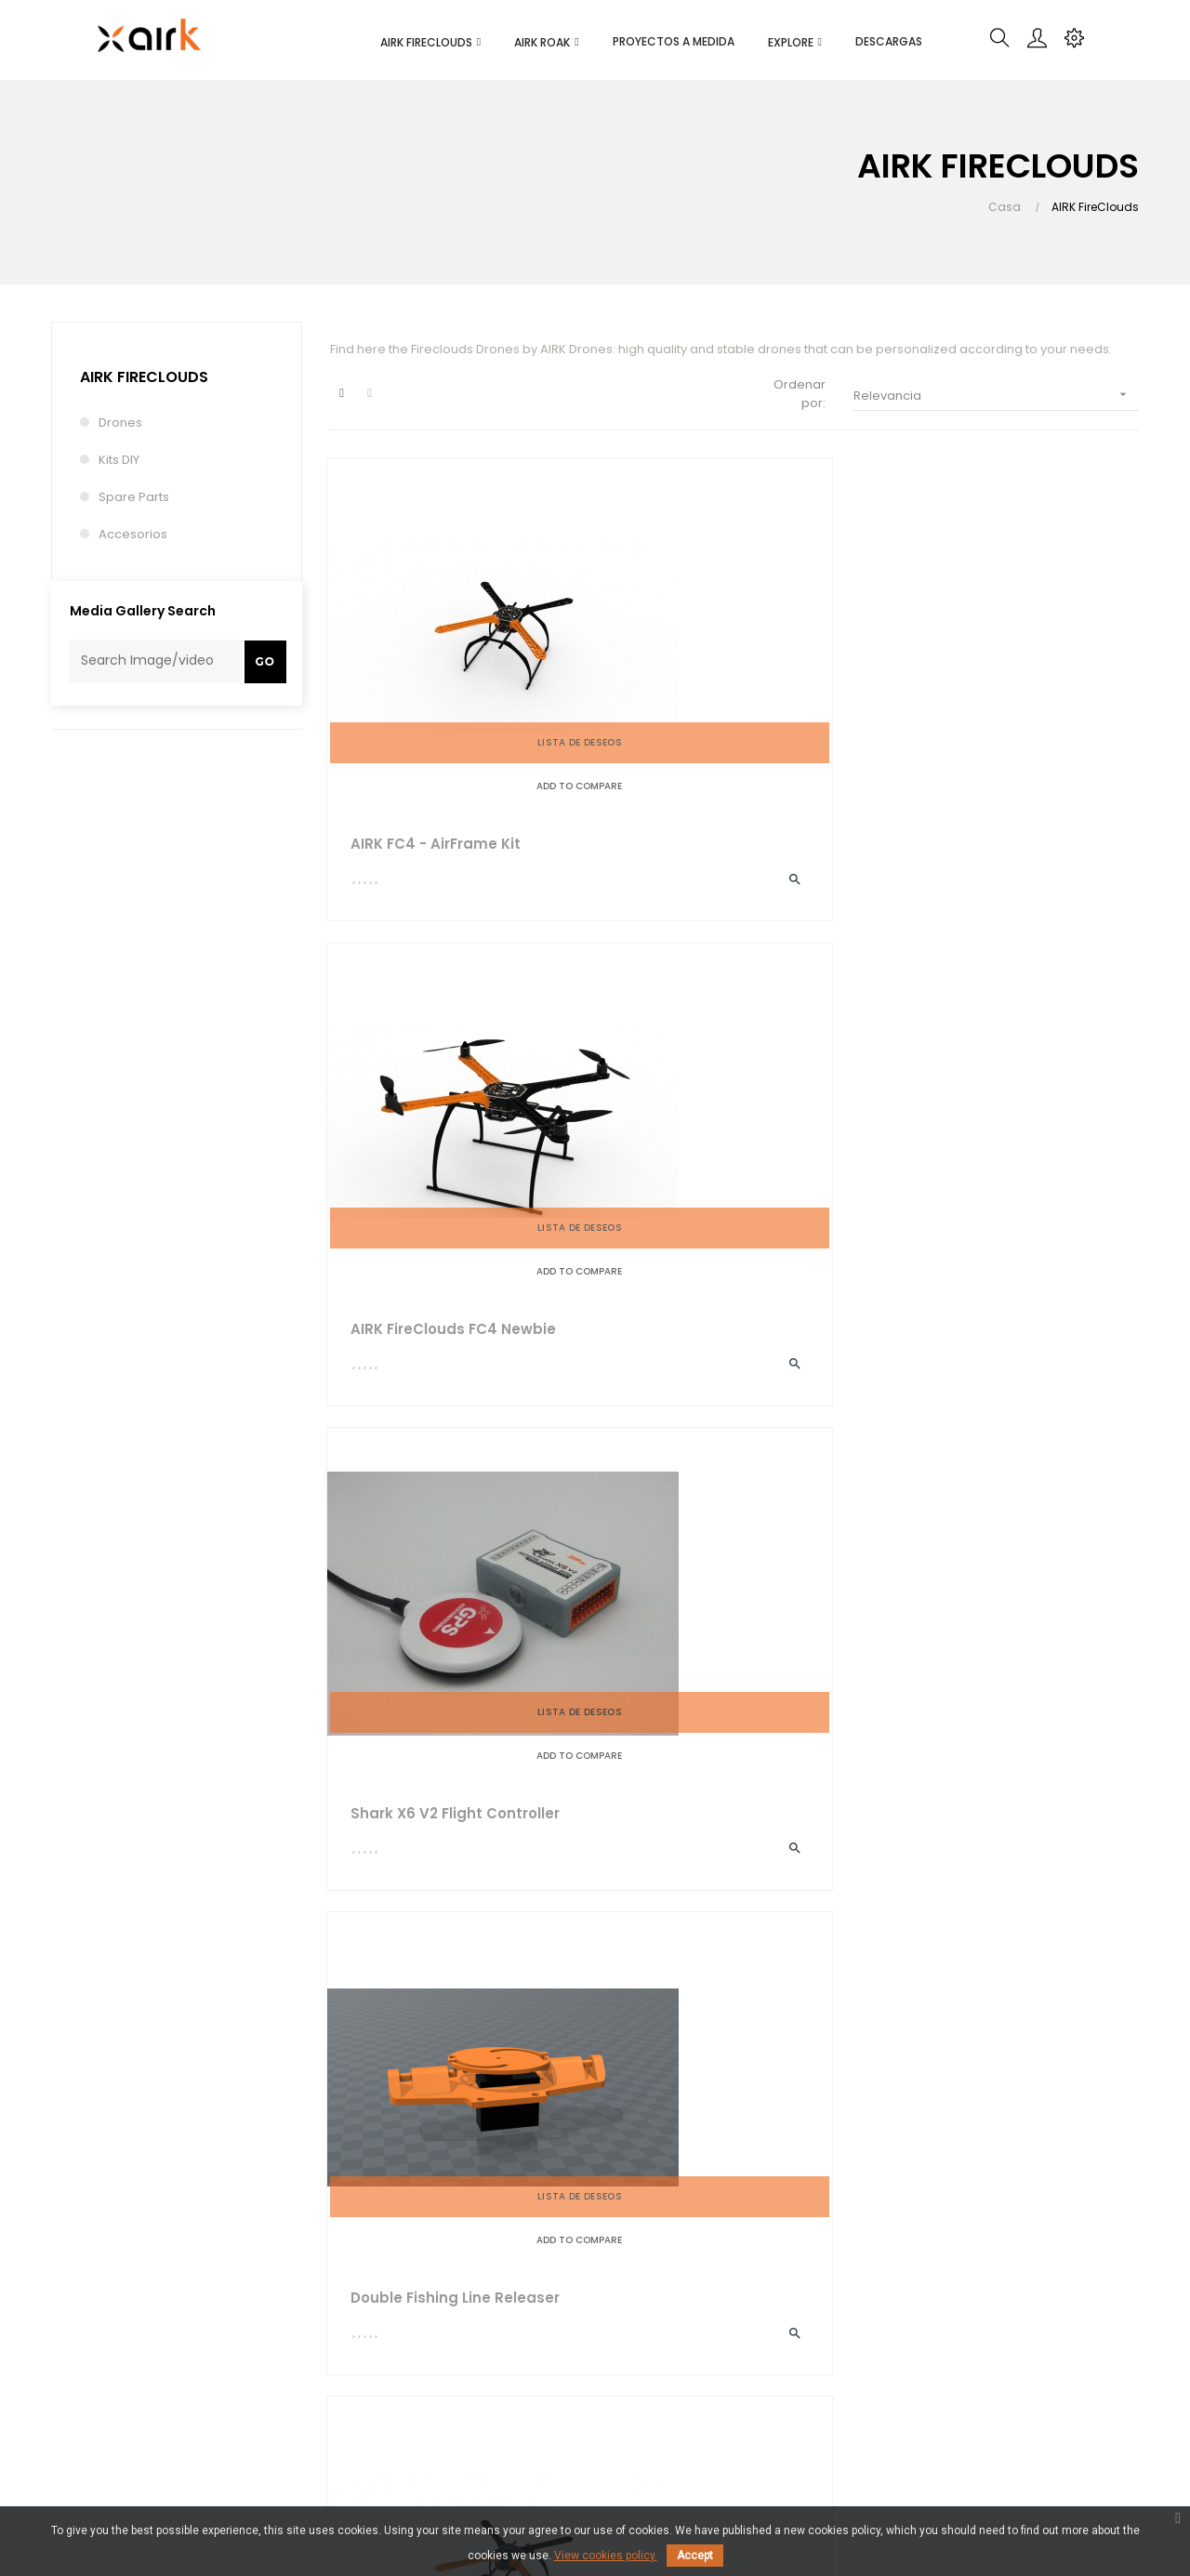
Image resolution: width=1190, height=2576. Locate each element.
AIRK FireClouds (144, 377)
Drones (120, 422)
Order (720, 2335)
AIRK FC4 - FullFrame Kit (998, 1522)
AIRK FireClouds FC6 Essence (984, 1133)
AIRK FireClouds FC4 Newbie (705, 744)
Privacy (352, 2387)
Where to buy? (374, 2420)
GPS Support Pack (421, 1522)
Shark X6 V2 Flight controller (977, 744)
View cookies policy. (605, 2555)
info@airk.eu (80, 2346)
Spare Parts (134, 497)
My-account (738, 2301)
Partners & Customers (582, 2368)
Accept (695, 2555)
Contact (540, 2402)
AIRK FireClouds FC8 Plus (722, 1522)
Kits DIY (119, 460)
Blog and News (561, 2335)
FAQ (714, 2368)
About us (542, 2301)
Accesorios (133, 534)
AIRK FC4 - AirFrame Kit (438, 743)
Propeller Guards (416, 1912)
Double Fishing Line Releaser (423, 1133)
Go (265, 661)
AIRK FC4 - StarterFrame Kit (734, 1133)
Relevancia (996, 394)
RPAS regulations (753, 2402)
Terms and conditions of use (403, 2344)
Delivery (354, 2301)
